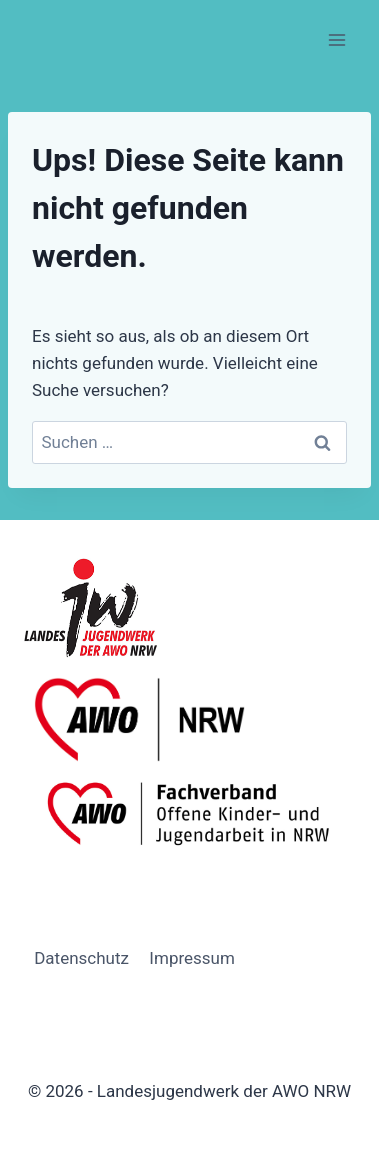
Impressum (192, 958)
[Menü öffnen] (336, 39)
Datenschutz (81, 958)
